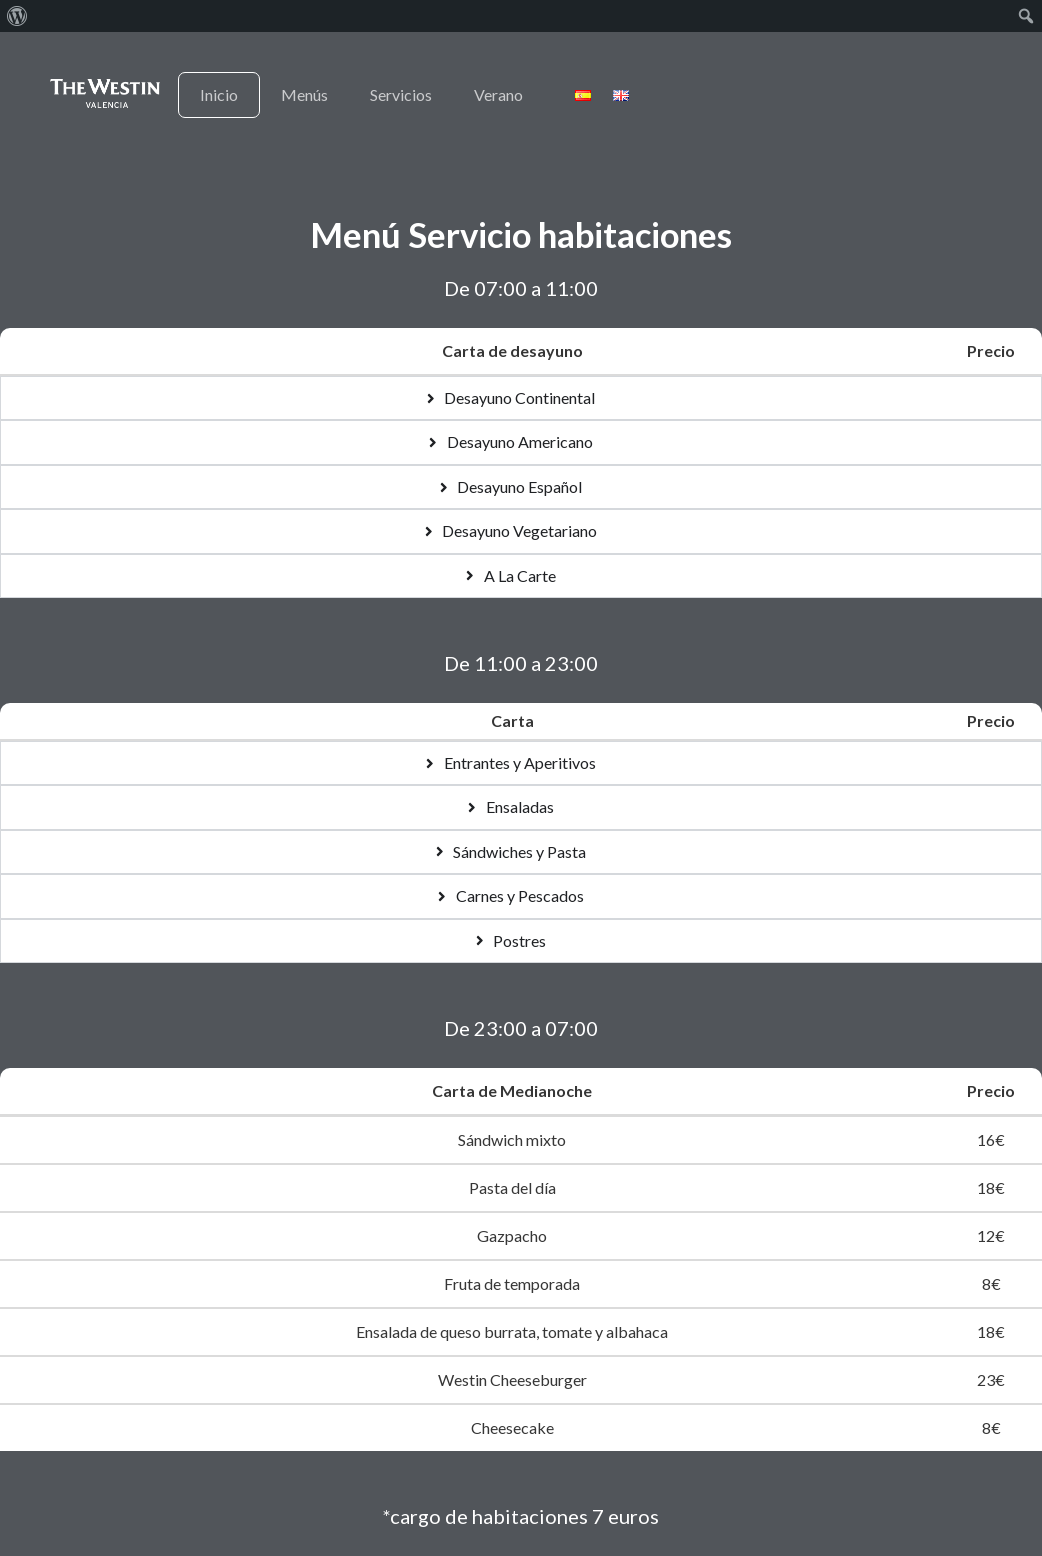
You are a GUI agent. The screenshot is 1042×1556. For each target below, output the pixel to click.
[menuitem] (17, 16)
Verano (498, 94)
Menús (304, 94)
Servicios (401, 94)
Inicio (219, 94)
